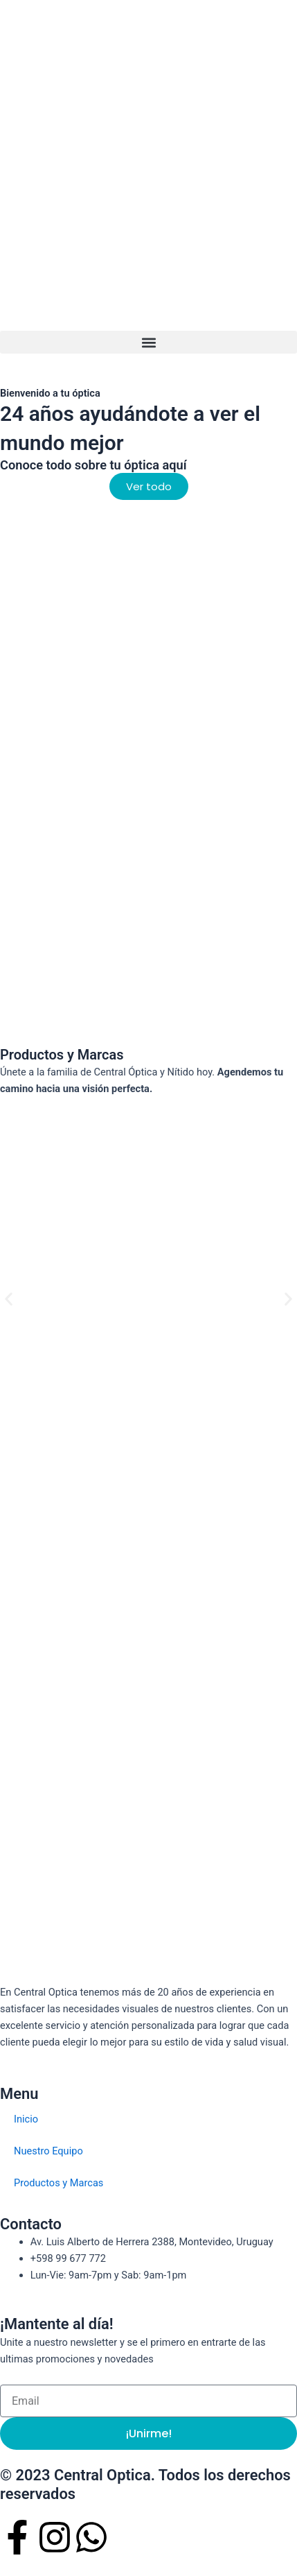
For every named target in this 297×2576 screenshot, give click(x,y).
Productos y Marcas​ (58, 2183)
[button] (148, 342)
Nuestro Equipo (48, 2151)
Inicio (26, 2119)
